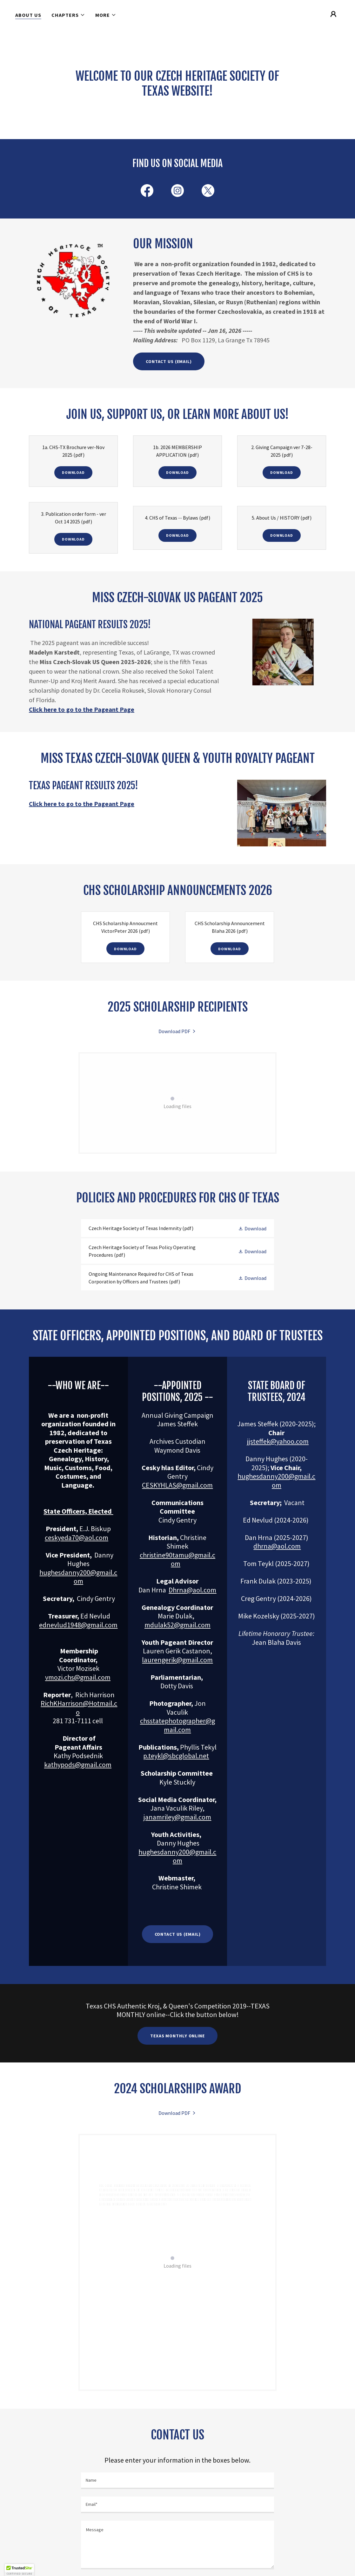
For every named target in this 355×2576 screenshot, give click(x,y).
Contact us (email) (169, 361)
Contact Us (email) (178, 1934)
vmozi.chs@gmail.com (78, 1677)
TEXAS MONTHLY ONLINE (177, 2036)
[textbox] (177, 2480)
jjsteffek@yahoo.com (278, 1441)
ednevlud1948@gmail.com (78, 1624)
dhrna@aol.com (277, 1546)
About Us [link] (28, 15)
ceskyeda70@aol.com (76, 1537)
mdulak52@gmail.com (177, 1624)
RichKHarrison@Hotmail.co (79, 1708)
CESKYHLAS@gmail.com (177, 1485)
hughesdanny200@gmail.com (78, 1577)
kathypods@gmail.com (77, 1764)
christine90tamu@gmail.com (177, 1559)
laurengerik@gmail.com (177, 1659)
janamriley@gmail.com (177, 1817)
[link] (147, 192)
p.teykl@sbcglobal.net (176, 1755)
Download (73, 472)
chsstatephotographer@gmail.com (177, 1725)
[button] (68, 15)
